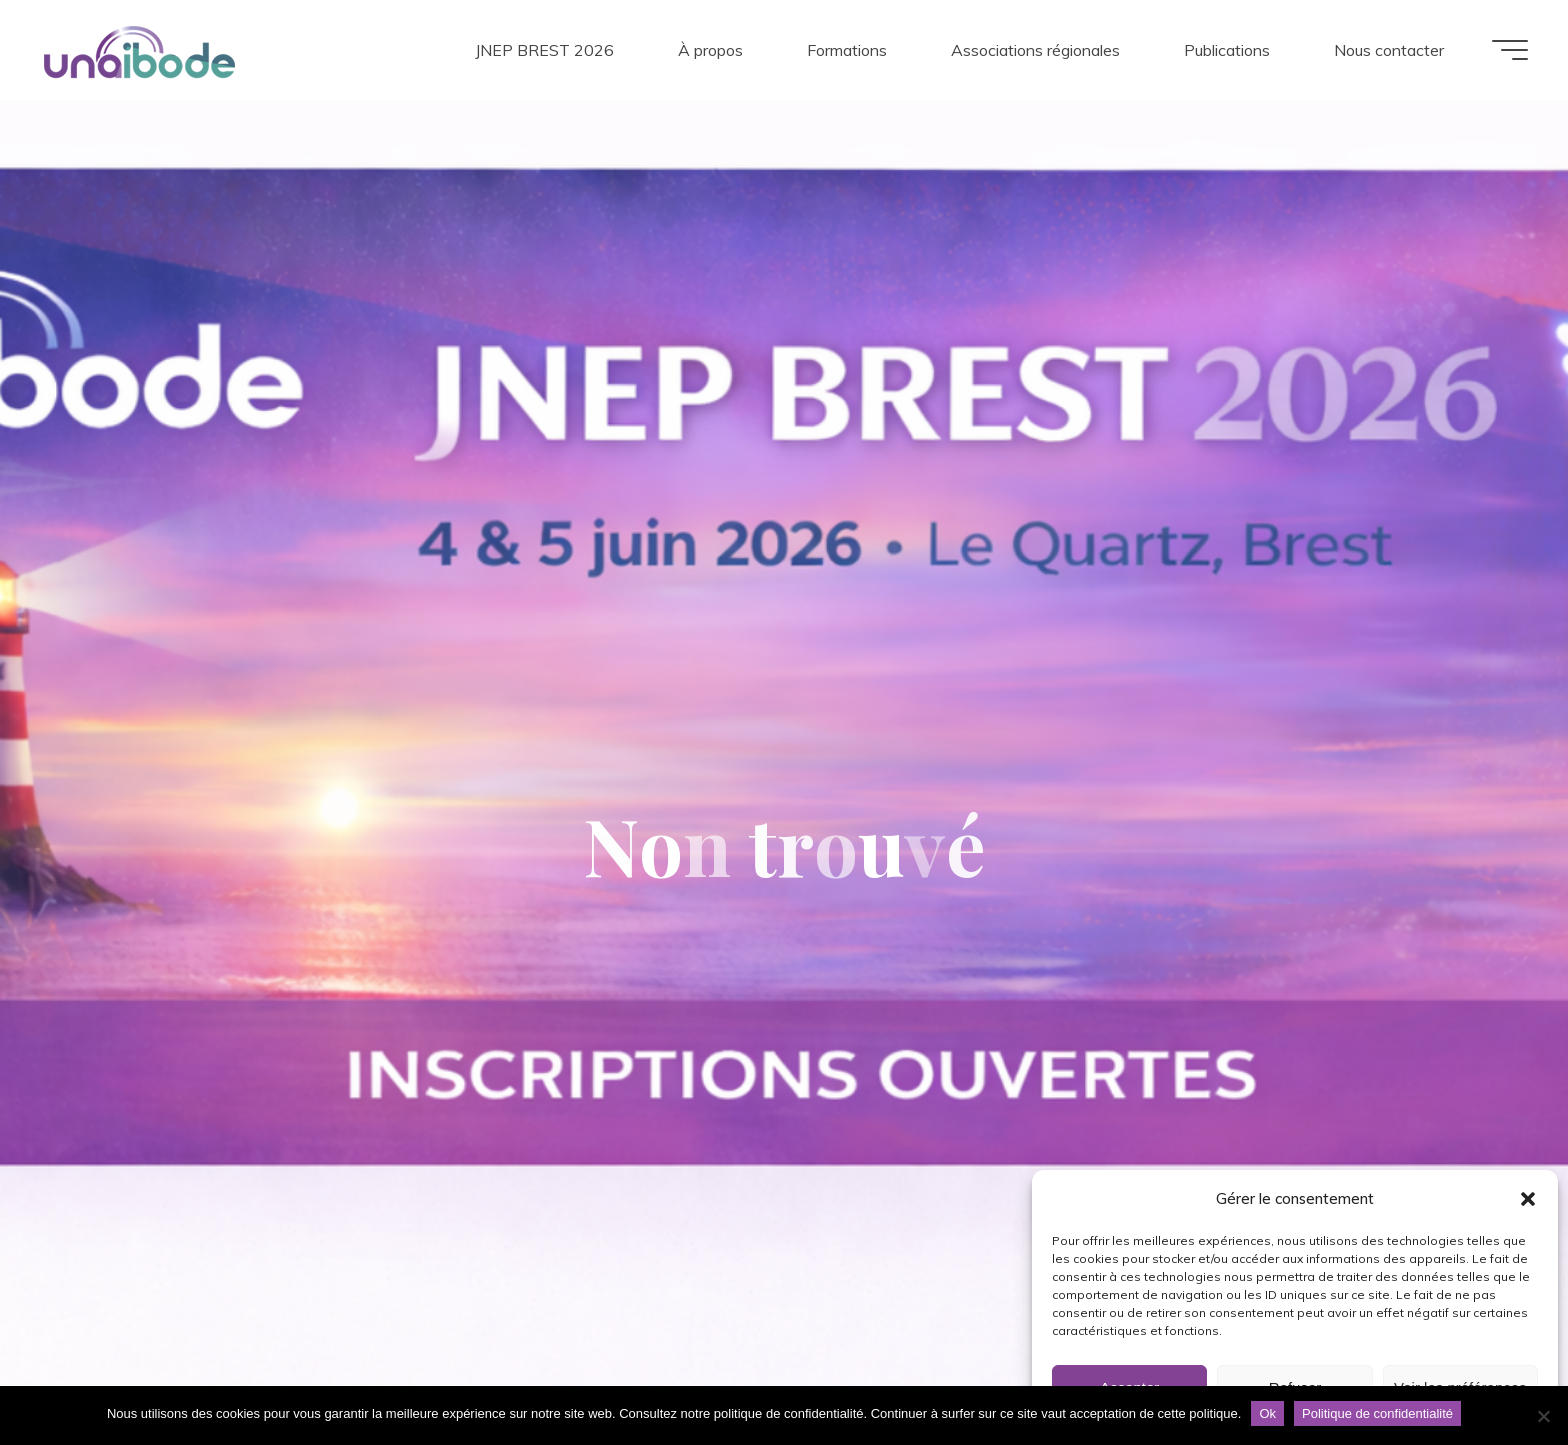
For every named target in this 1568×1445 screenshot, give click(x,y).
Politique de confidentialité (1377, 1413)
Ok (1267, 1413)
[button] (1528, 1199)
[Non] (1543, 1416)
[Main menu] (1510, 50)
